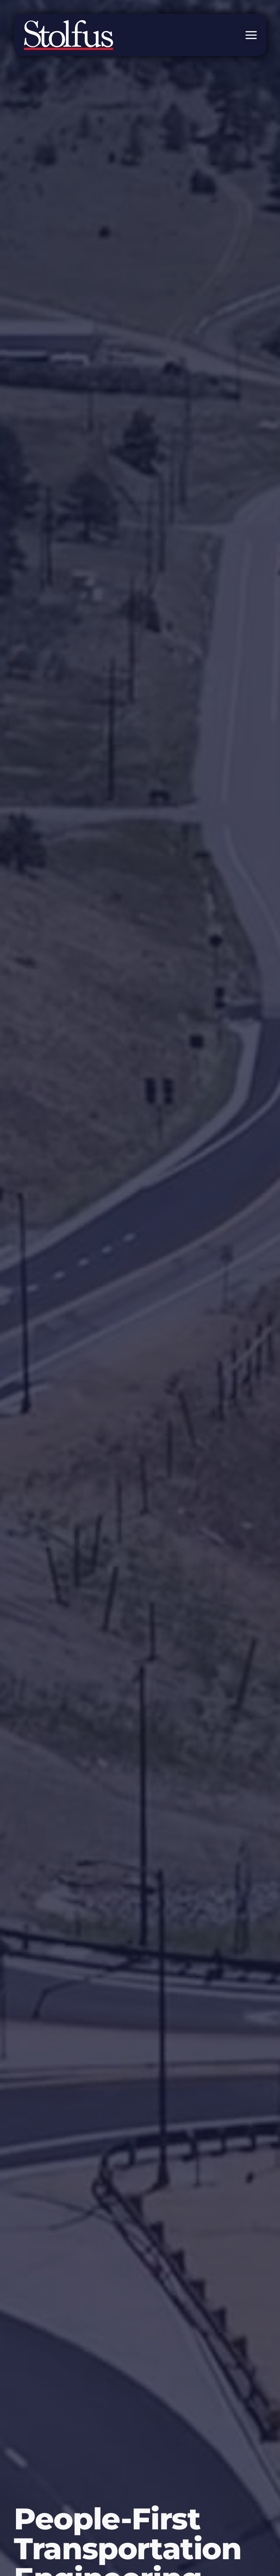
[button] (251, 35)
